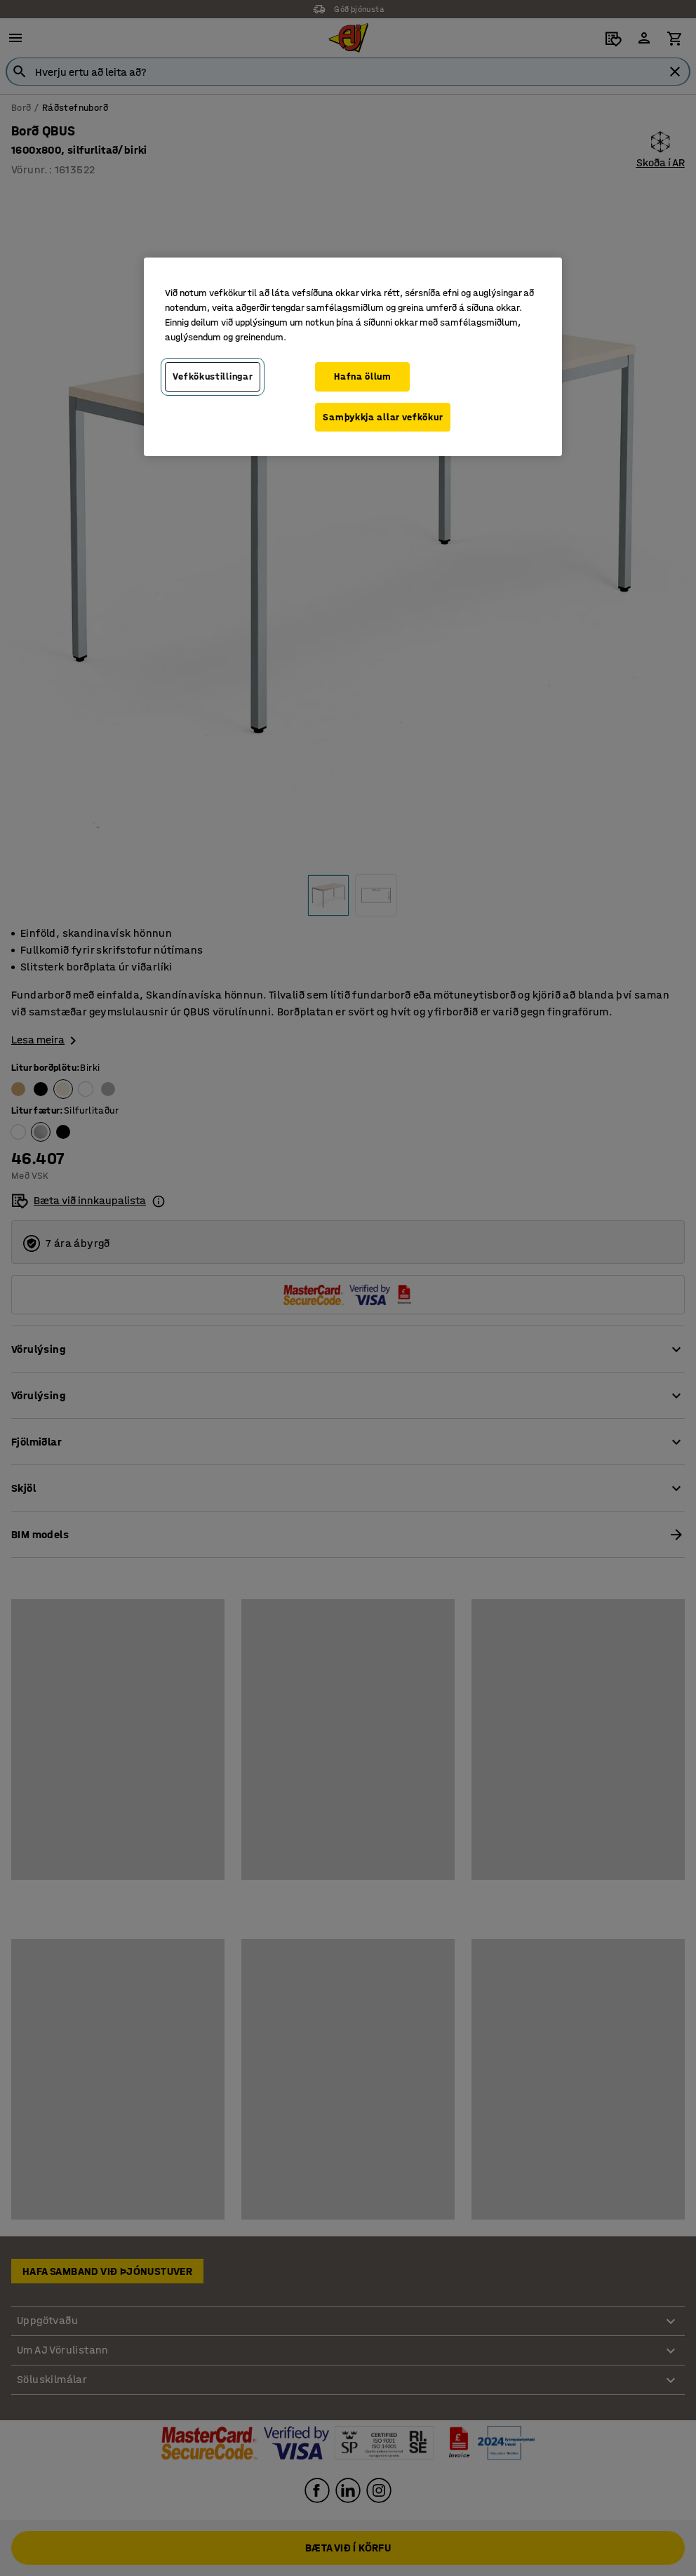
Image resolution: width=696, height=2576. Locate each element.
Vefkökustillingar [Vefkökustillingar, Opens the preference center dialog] (213, 376)
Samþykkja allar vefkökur (383, 417)
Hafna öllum (363, 376)
